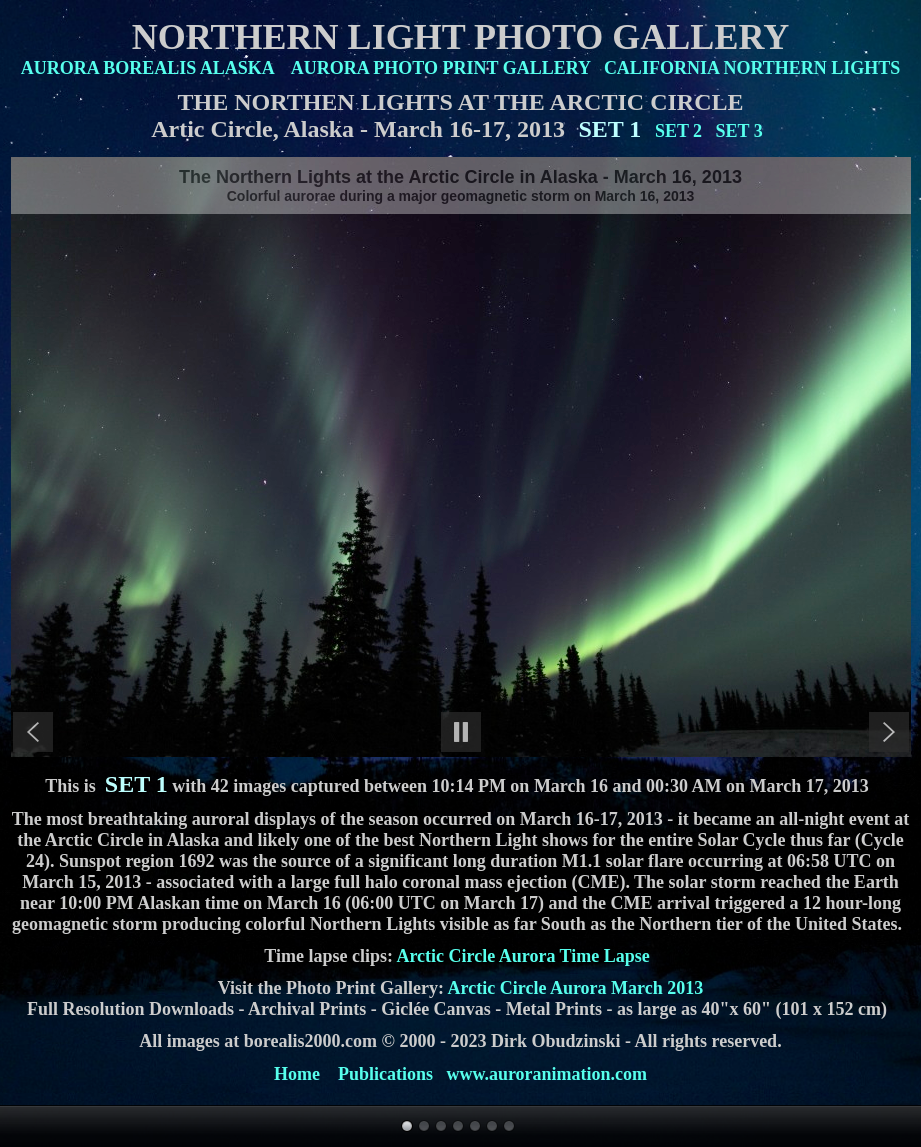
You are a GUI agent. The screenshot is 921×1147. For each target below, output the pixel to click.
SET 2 (678, 131)
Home (297, 1074)
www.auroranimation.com (546, 1074)
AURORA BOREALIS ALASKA (147, 68)
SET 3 (739, 131)
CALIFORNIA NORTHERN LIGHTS (752, 68)
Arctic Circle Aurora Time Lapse (522, 956)
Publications (385, 1074)
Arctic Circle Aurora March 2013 (576, 988)
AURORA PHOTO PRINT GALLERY (441, 68)
